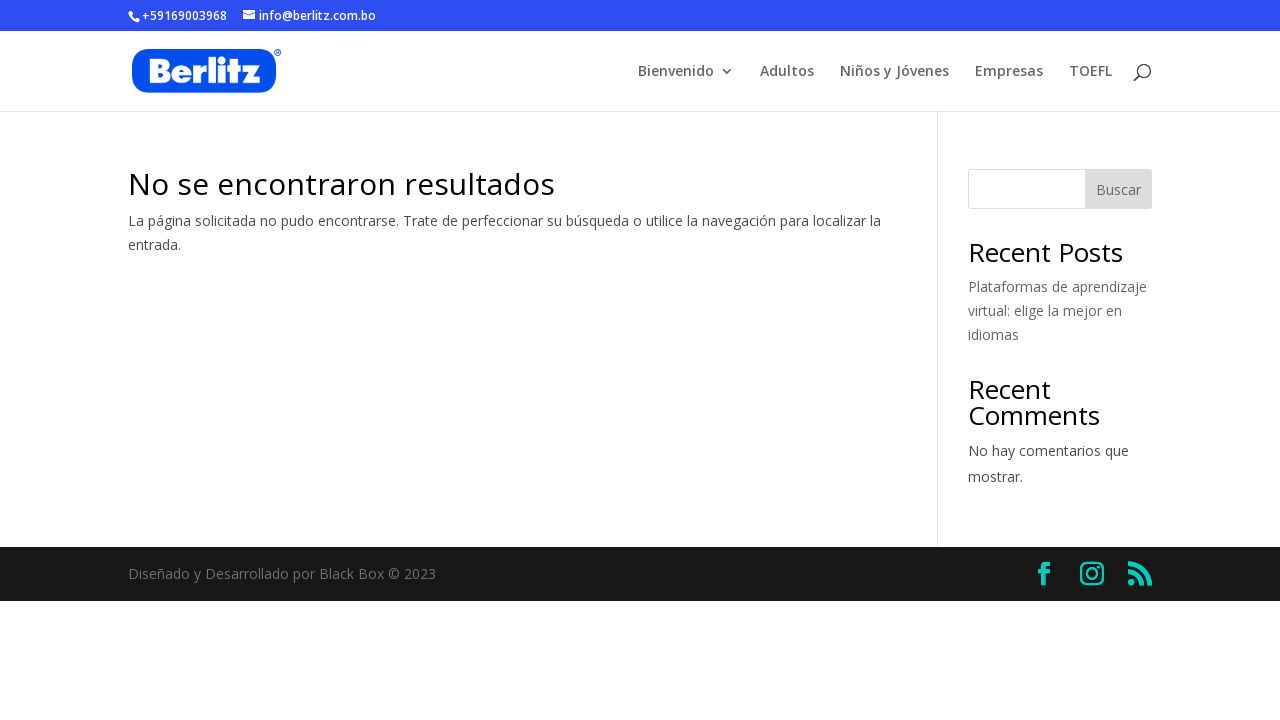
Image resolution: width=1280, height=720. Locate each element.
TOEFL (1090, 72)
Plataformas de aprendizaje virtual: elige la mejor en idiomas (1057, 310)
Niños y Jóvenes (894, 72)
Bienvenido (676, 72)
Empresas (1009, 72)
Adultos (787, 72)
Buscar (1118, 189)
